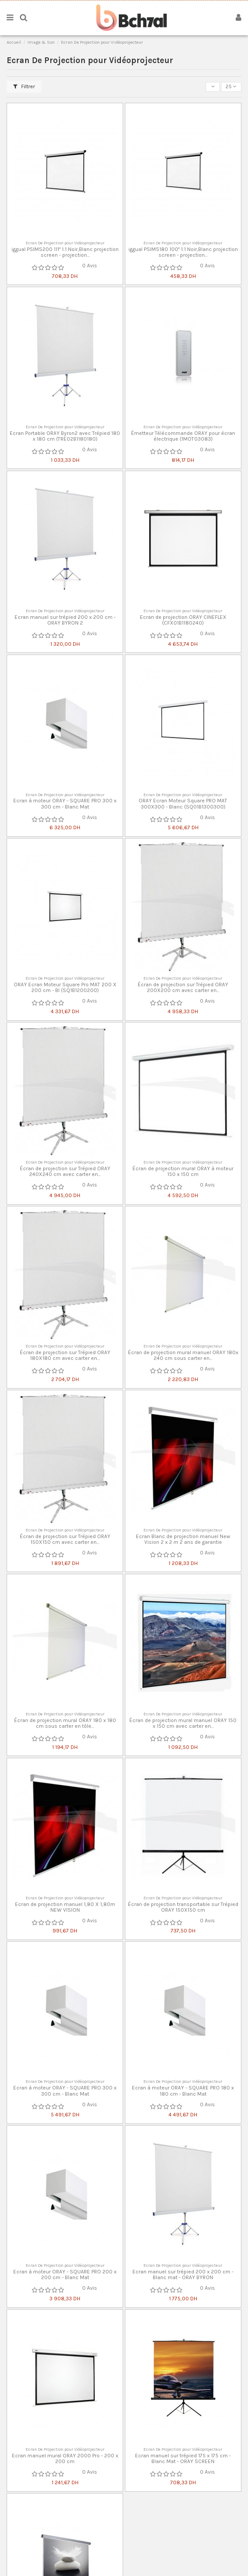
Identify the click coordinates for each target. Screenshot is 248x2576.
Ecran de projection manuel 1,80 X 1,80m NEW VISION (65, 1907)
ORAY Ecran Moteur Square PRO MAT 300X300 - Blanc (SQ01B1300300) (183, 803)
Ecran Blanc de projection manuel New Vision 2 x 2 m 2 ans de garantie (183, 1539)
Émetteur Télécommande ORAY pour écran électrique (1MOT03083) (183, 436)
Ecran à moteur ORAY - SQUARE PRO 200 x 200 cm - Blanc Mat (64, 2274)
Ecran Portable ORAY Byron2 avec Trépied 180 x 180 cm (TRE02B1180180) (65, 436)
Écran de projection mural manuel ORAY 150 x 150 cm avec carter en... (183, 1723)
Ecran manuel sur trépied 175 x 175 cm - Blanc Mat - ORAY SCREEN (183, 2458)
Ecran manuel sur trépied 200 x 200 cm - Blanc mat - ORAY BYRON (182, 2274)
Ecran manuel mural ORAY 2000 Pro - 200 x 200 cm (65, 2458)
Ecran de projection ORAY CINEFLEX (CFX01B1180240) (183, 620)
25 (231, 86)
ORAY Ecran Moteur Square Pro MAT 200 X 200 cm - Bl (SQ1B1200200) (65, 987)
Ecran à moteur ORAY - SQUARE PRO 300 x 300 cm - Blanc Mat (64, 803)
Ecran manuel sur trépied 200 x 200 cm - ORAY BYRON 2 (65, 620)
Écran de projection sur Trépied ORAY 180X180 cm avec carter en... (65, 1355)
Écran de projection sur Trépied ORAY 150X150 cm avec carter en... (65, 1539)
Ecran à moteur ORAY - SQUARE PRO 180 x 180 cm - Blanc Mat (183, 2091)
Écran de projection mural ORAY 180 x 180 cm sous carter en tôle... (65, 1723)
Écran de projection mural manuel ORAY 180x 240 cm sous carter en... (183, 1355)
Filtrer (24, 86)
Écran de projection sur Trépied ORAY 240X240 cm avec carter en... (65, 1171)
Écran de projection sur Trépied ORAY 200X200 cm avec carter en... (183, 987)
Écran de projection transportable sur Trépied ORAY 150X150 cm (183, 1907)
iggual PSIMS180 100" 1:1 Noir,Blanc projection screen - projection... (183, 252)
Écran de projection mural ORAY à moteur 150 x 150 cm (182, 1171)
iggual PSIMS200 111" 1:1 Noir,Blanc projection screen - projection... (65, 252)
